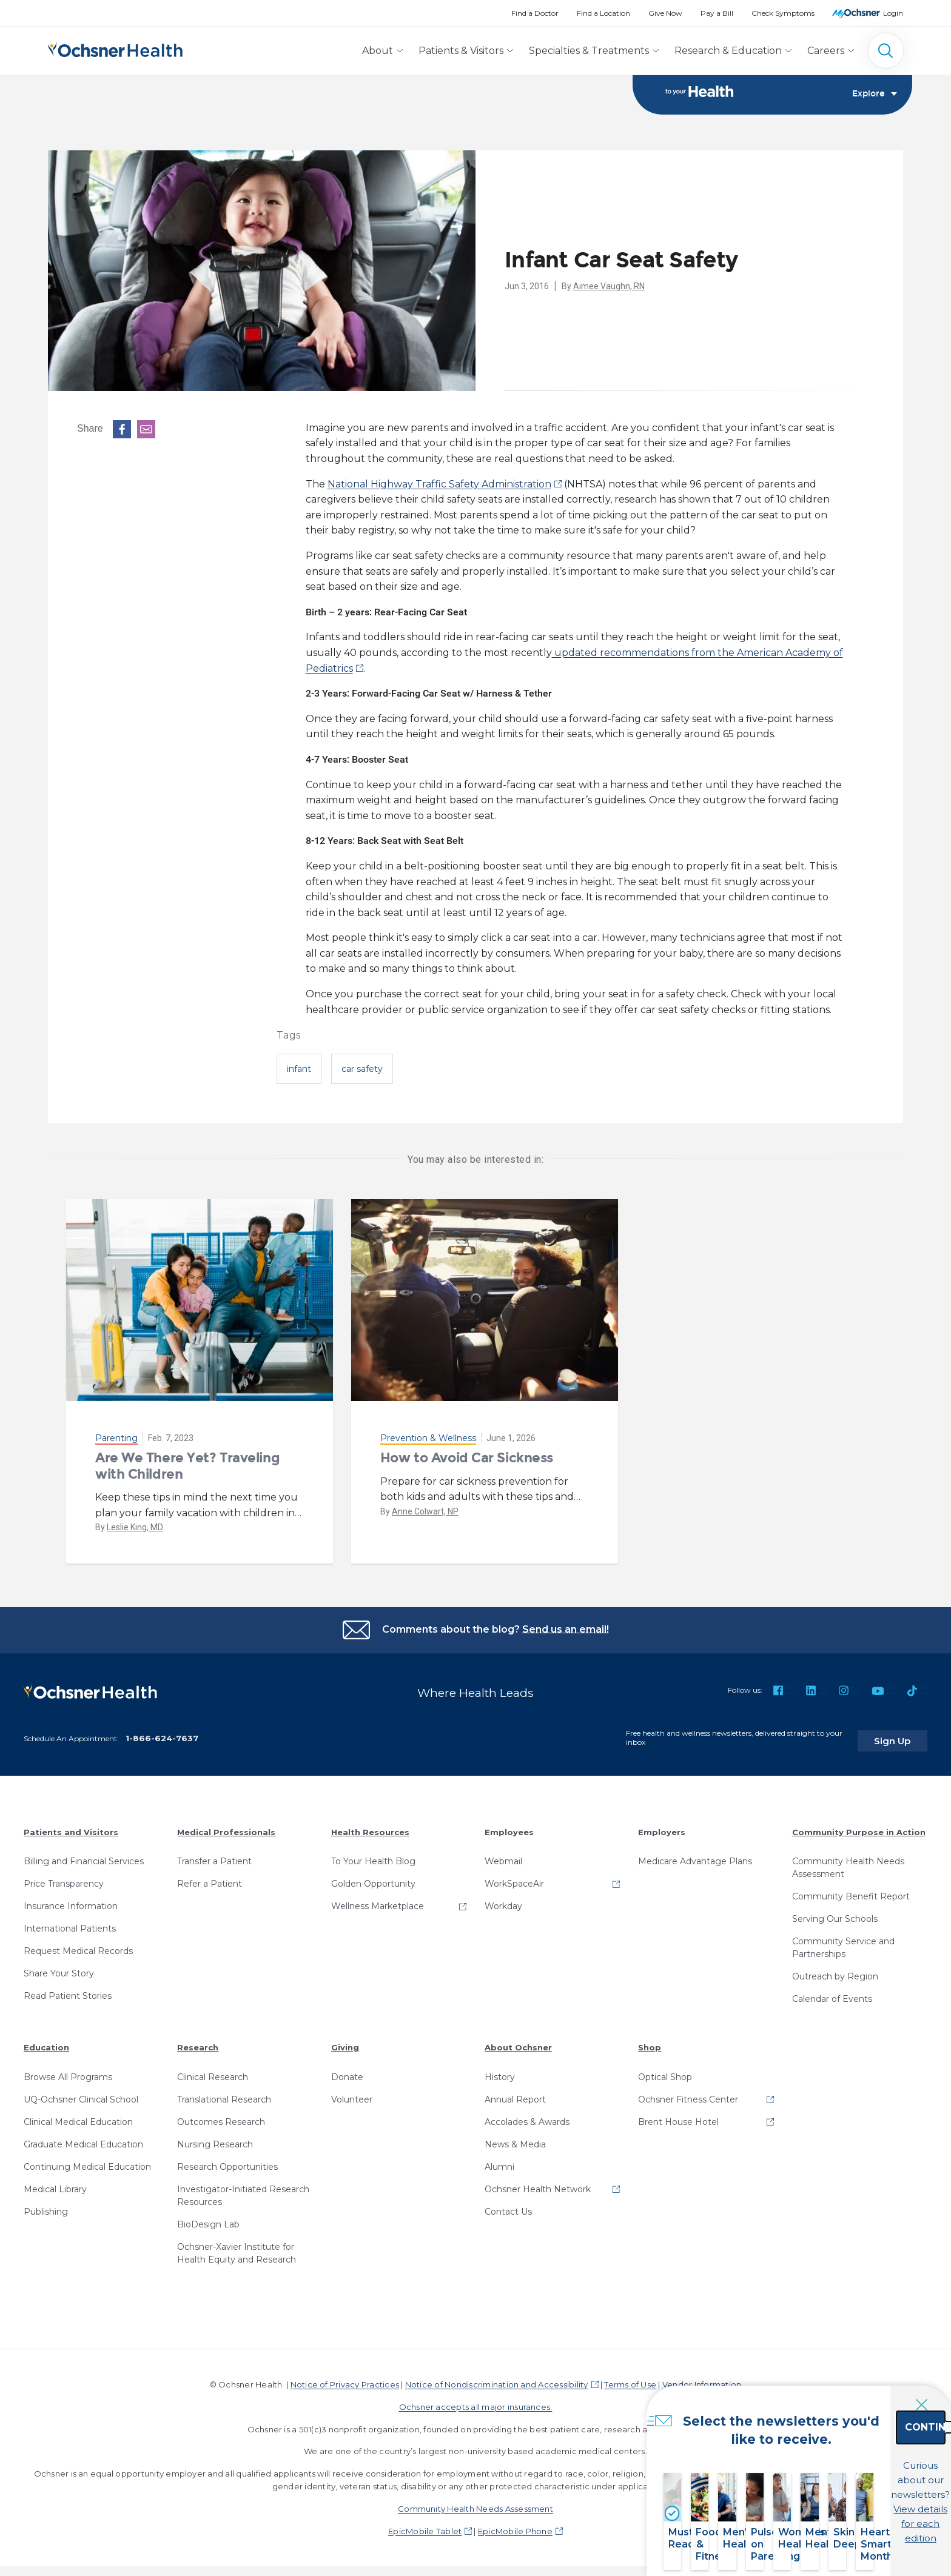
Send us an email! (565, 1629)
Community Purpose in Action (859, 1826)
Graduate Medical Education (83, 2138)
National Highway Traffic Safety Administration (439, 484)
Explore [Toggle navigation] (874, 94)
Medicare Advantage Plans (695, 1855)
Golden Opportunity (373, 1878)
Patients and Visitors (71, 1826)
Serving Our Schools (835, 1913)
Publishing (46, 2205)
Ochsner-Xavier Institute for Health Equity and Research (236, 2247)
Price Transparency (64, 1878)
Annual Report (515, 2093)
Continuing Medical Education (87, 2160)
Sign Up (904, 1734)
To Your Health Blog (373, 1855)
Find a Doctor (535, 13)
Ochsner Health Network (538, 2183)
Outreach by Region (835, 1970)
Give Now (665, 13)
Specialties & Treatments (589, 50)
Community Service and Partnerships (843, 1942)
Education (46, 2042)
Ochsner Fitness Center (688, 2093)
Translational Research (224, 2093)
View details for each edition (855, 2508)
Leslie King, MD (135, 1528)
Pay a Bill (717, 13)
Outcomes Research (221, 2115)
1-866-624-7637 (162, 1732)
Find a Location (603, 13)
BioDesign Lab (208, 2218)
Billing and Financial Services (84, 1855)
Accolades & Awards (527, 2115)
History (500, 2071)
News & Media (515, 2138)
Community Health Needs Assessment (848, 1862)
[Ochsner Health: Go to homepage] (115, 48)
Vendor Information (701, 2378)
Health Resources (370, 1826)
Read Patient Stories (68, 1990)
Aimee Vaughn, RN (609, 286)
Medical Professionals (226, 1826)
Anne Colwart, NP (425, 1511)
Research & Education (728, 50)
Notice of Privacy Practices (345, 2378)
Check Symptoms (783, 13)
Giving (345, 2042)
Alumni (499, 2160)
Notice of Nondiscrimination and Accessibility (496, 2378)
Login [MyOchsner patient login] (893, 13)
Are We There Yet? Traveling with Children (187, 1466)
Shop (649, 2042)
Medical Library (55, 2183)
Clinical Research (212, 2071)
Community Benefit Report (851, 1890)
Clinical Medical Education (78, 2115)
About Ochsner (518, 2042)
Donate (347, 2071)
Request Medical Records (78, 1945)
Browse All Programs (68, 2071)
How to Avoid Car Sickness (466, 1458)
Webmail (503, 1855)
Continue (856, 2454)
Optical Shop (665, 2071)
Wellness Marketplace (377, 1900)
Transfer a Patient (214, 1855)
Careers (825, 50)
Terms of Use (630, 2378)
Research (197, 2042)
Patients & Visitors (460, 50)
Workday (503, 1900)
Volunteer (351, 2093)
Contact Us (508, 2205)
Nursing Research (215, 2138)
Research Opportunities (227, 2160)
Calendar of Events (832, 1993)
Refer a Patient (209, 1878)
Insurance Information (71, 1900)
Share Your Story (59, 1967)
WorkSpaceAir (514, 1878)
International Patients (70, 1923)
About (377, 50)
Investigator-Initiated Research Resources (243, 2189)
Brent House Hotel (678, 2115)
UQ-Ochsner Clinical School (81, 2093)
